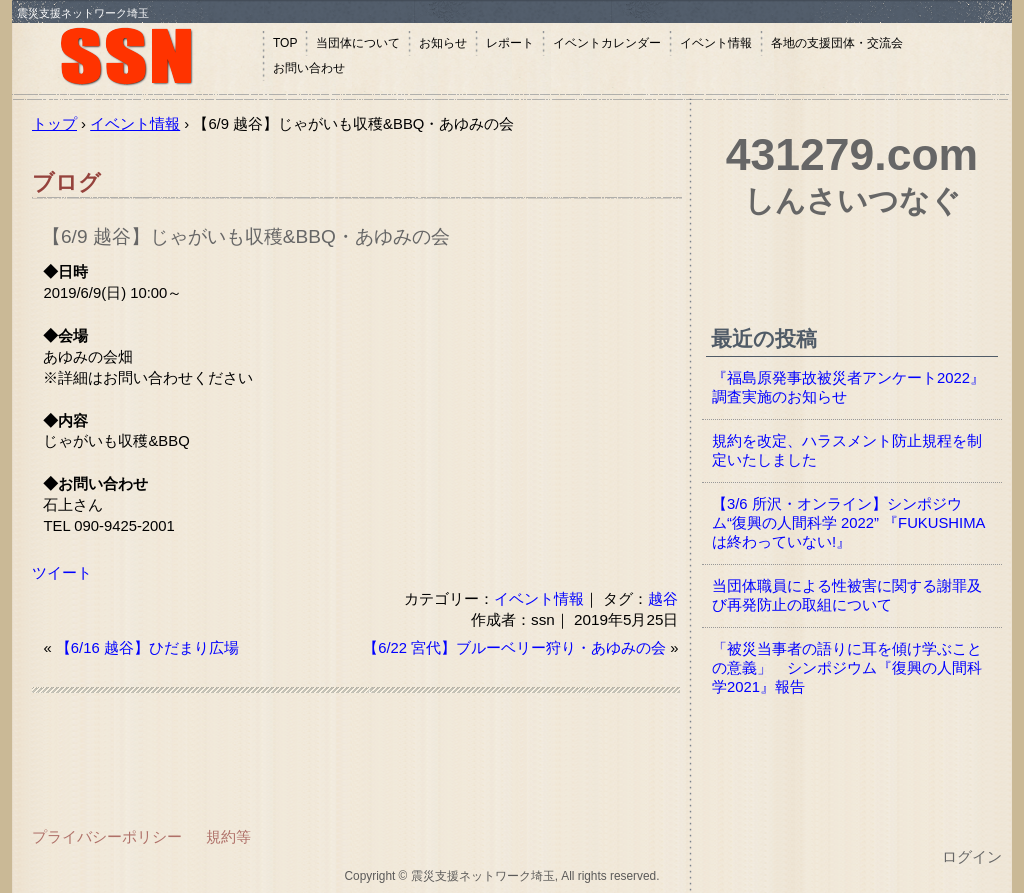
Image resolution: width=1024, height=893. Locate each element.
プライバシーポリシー (107, 836)
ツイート (62, 573)
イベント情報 (716, 43)
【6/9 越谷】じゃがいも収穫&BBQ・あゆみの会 (246, 236)
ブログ (66, 182)
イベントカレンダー (607, 43)
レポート (510, 43)
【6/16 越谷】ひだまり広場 (147, 648)
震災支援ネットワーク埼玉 (137, 57)
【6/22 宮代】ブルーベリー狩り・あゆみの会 (514, 648)
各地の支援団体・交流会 (837, 43)
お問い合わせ (309, 68)
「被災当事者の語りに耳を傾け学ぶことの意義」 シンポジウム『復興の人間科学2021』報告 (847, 668)
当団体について (358, 43)
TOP (285, 43)
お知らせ (443, 43)
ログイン (972, 857)
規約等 (228, 836)
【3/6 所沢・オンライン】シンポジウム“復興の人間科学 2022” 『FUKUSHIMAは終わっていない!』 (848, 523)
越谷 (663, 598)
